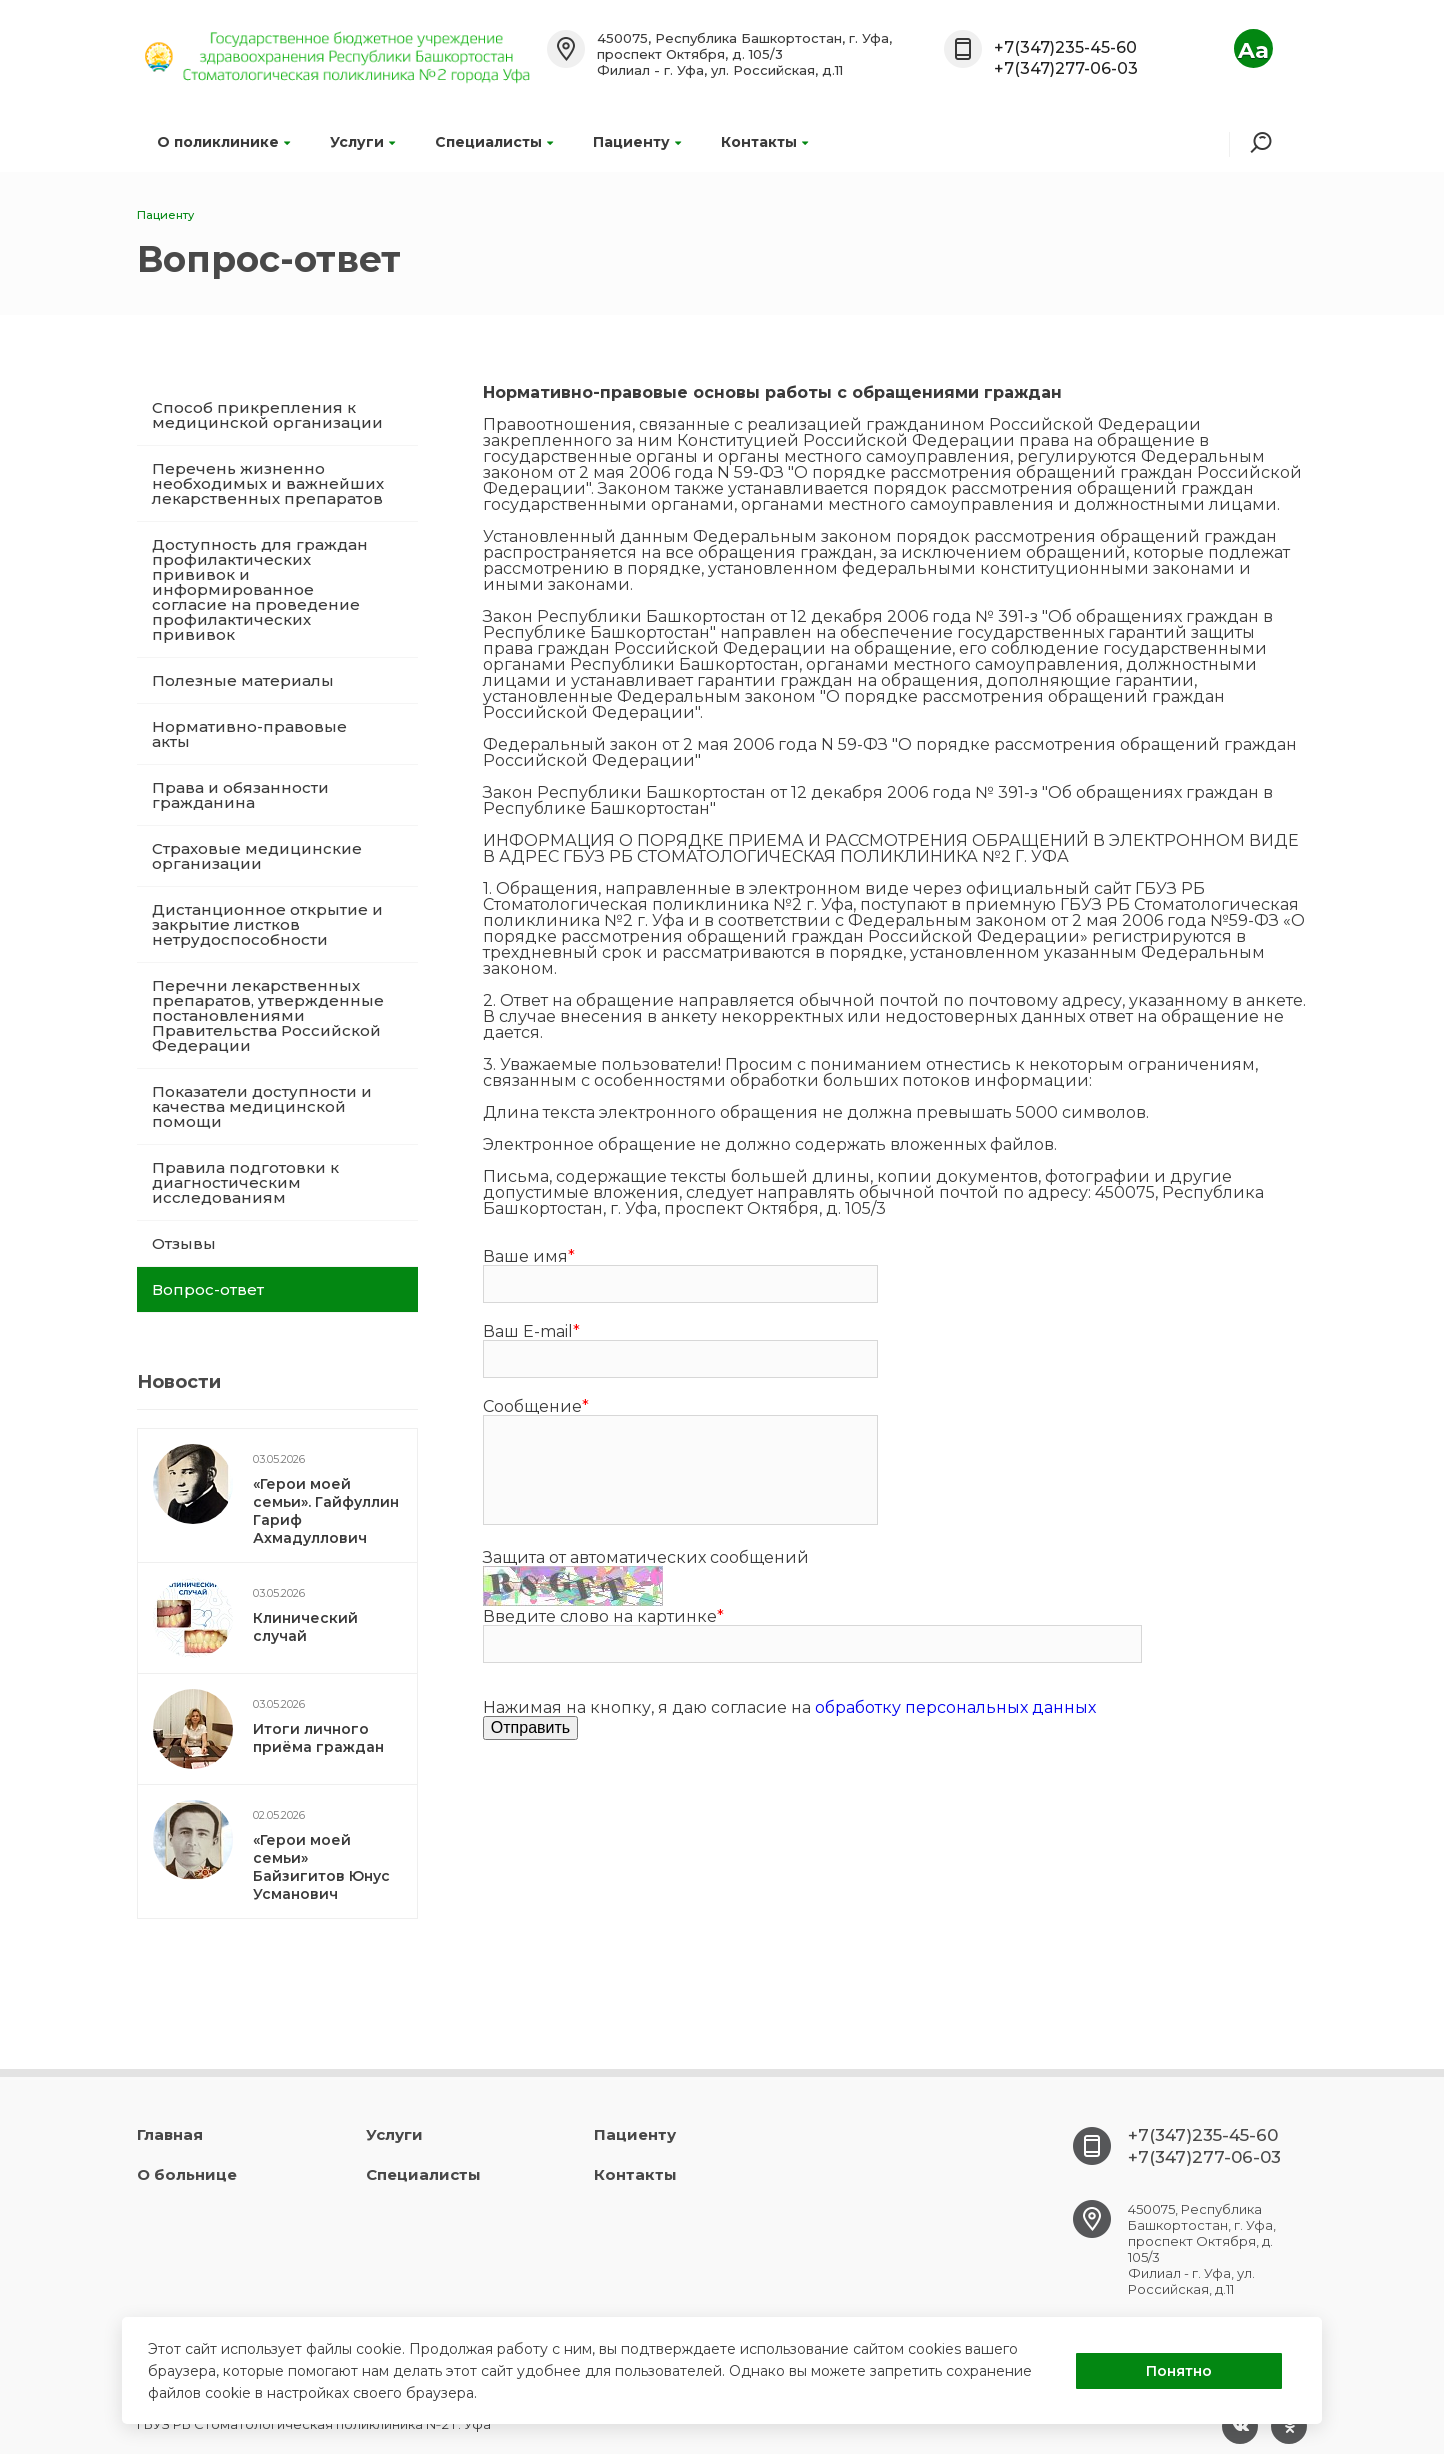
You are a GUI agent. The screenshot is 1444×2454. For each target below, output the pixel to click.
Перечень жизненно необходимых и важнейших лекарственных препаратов (268, 483)
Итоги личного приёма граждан (318, 1738)
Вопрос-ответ (208, 1289)
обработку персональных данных (955, 1707)
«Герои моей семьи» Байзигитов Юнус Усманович (321, 1867)
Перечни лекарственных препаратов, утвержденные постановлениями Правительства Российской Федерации (268, 1015)
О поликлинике (223, 142)
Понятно (1179, 2371)
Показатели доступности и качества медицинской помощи (262, 1106)
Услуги (362, 142)
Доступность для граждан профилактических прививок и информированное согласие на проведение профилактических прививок (260, 589)
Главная (170, 2134)
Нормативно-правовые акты (249, 734)
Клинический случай (305, 1627)
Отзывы (184, 1243)
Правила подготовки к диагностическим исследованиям (245, 1182)
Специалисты (494, 142)
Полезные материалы (243, 680)
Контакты (764, 142)
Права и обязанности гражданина (240, 795)
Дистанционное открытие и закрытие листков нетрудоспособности (267, 924)
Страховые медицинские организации (257, 856)
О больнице (187, 2174)
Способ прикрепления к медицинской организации (267, 415)
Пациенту (637, 142)
